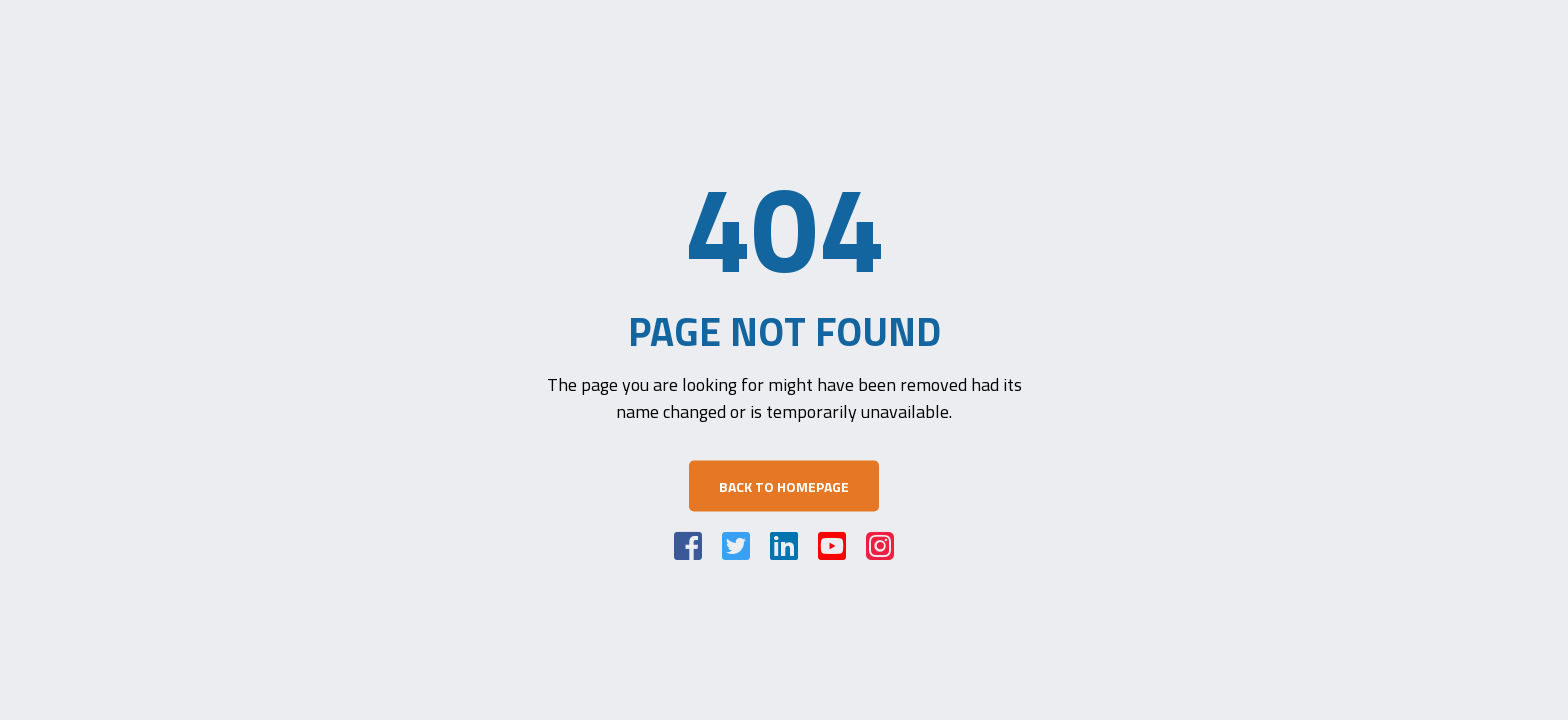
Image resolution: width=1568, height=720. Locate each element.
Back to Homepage (784, 486)
